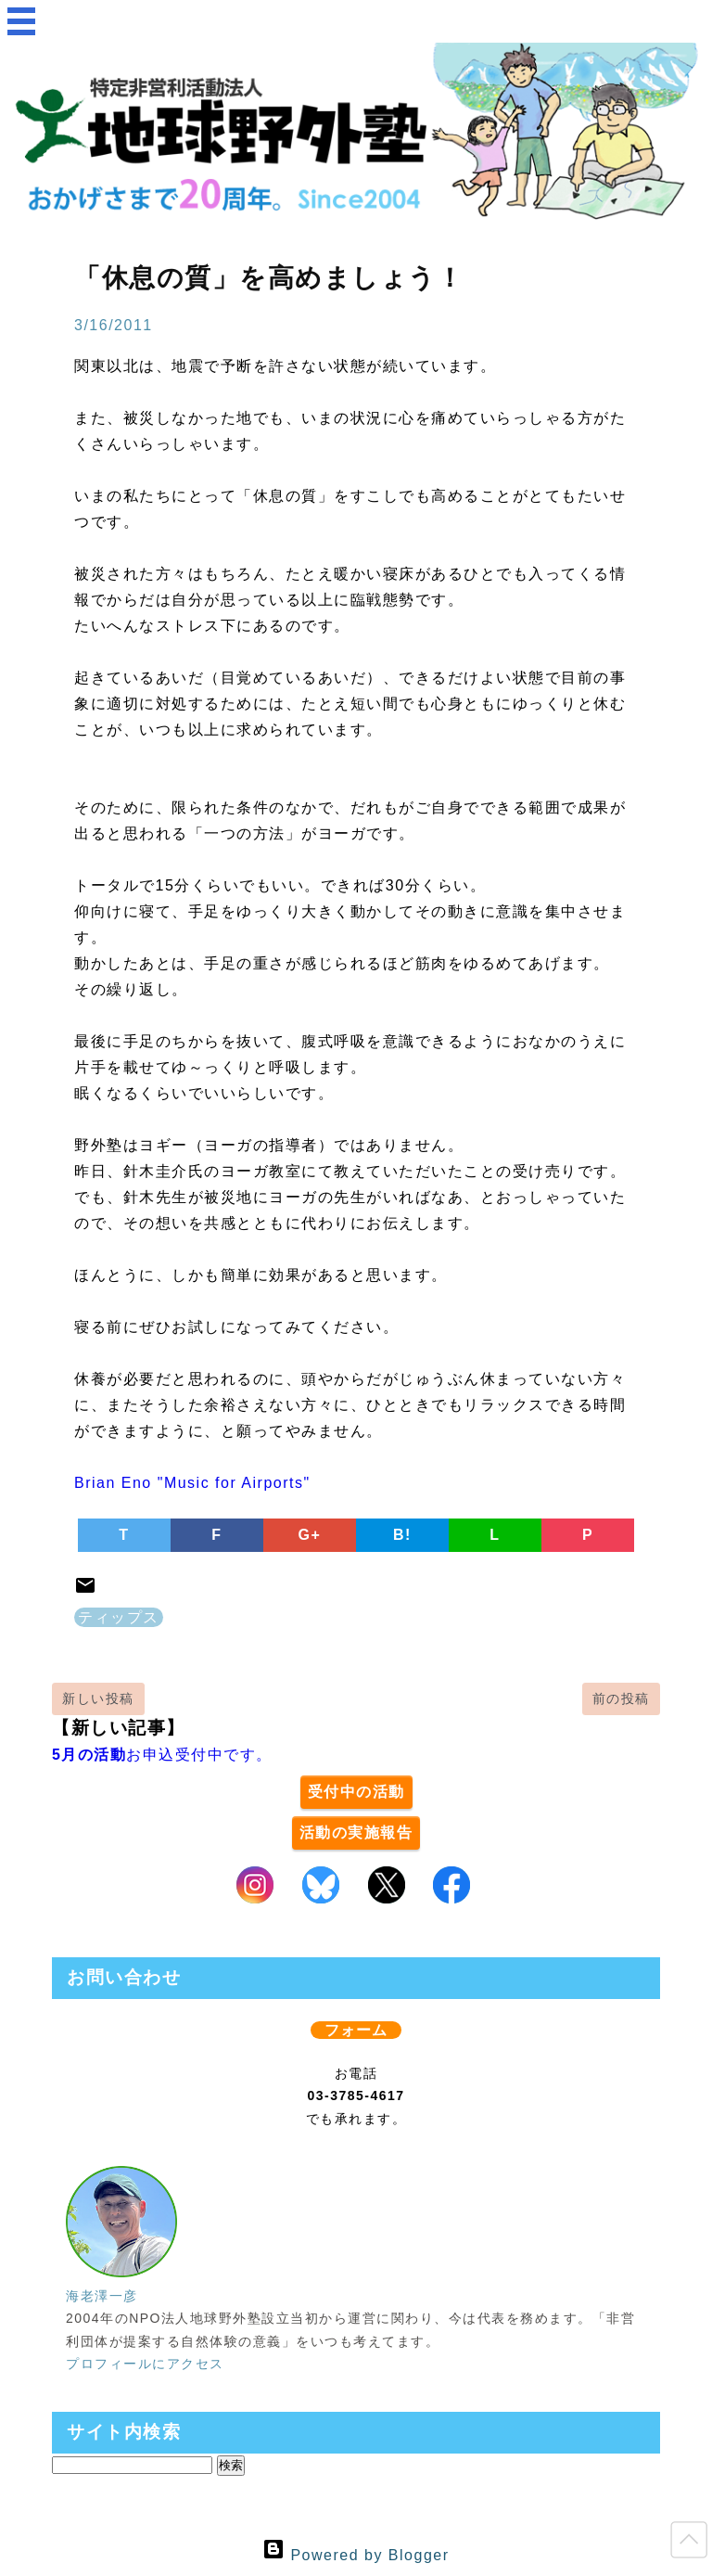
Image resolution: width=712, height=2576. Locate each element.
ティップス (118, 1617)
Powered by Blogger (355, 2555)
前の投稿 (621, 1698)
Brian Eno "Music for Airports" (192, 1483)
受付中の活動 (356, 1792)
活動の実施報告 (356, 1832)
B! (402, 1535)
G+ (310, 1535)
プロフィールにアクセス (145, 2363)
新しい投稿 (98, 1698)
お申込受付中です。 (162, 1754)
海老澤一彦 (102, 2295)
